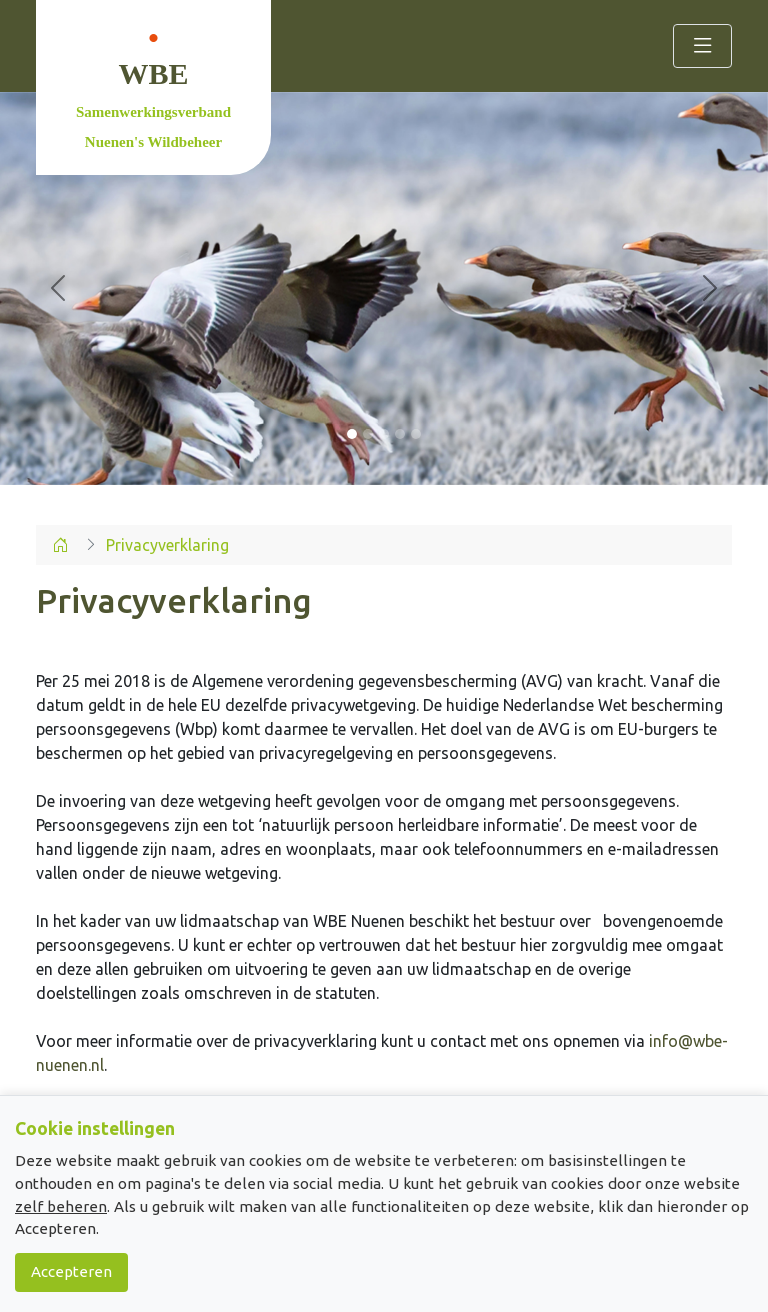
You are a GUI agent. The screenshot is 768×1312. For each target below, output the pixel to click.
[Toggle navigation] (702, 46)
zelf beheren (61, 1206)
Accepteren (71, 1271)
